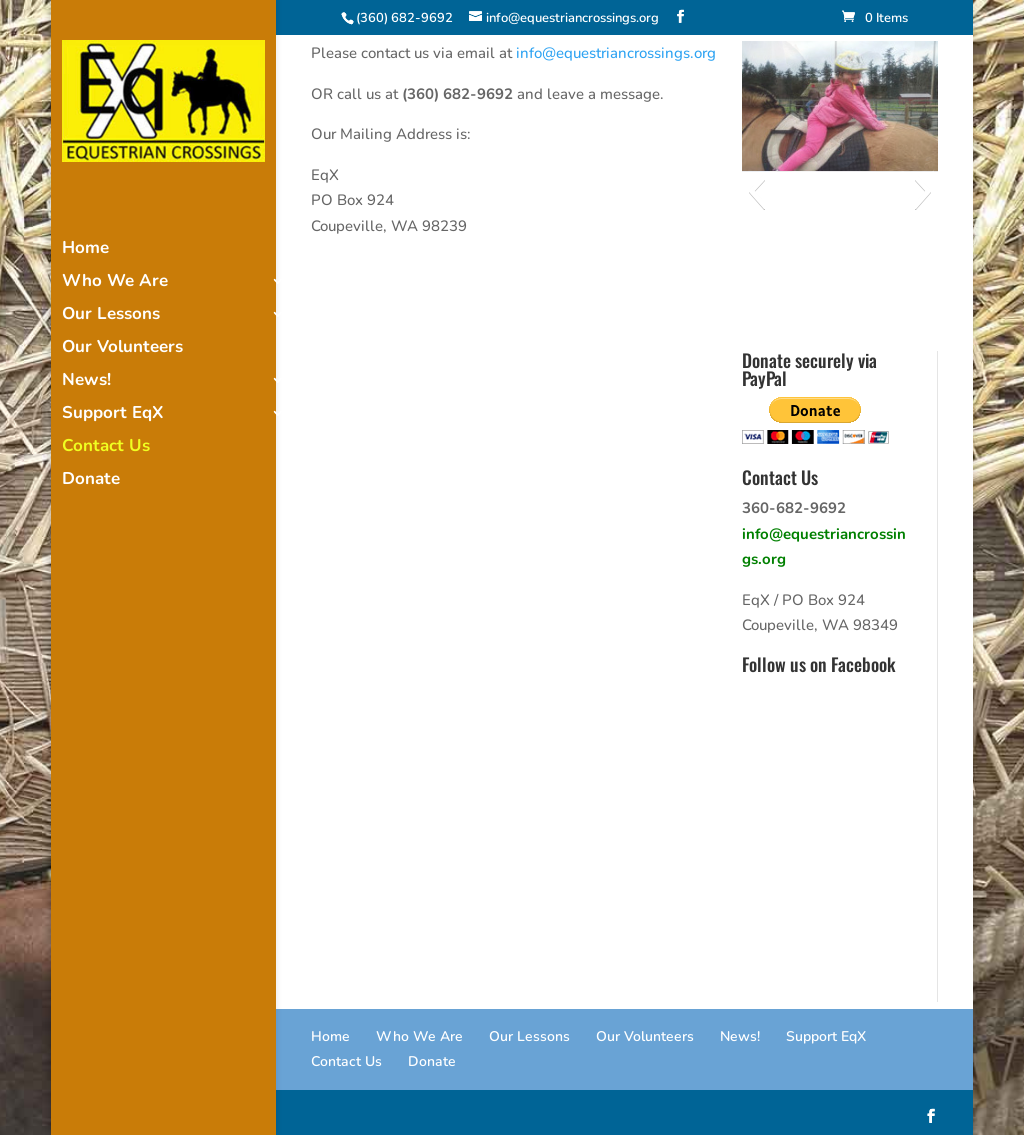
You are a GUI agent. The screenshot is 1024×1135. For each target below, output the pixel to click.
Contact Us (106, 448)
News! (86, 382)
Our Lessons (111, 316)
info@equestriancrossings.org (616, 53)
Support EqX (112, 415)
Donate (91, 481)
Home (85, 250)
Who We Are (115, 283)
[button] (756, 191)
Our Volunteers (122, 349)
